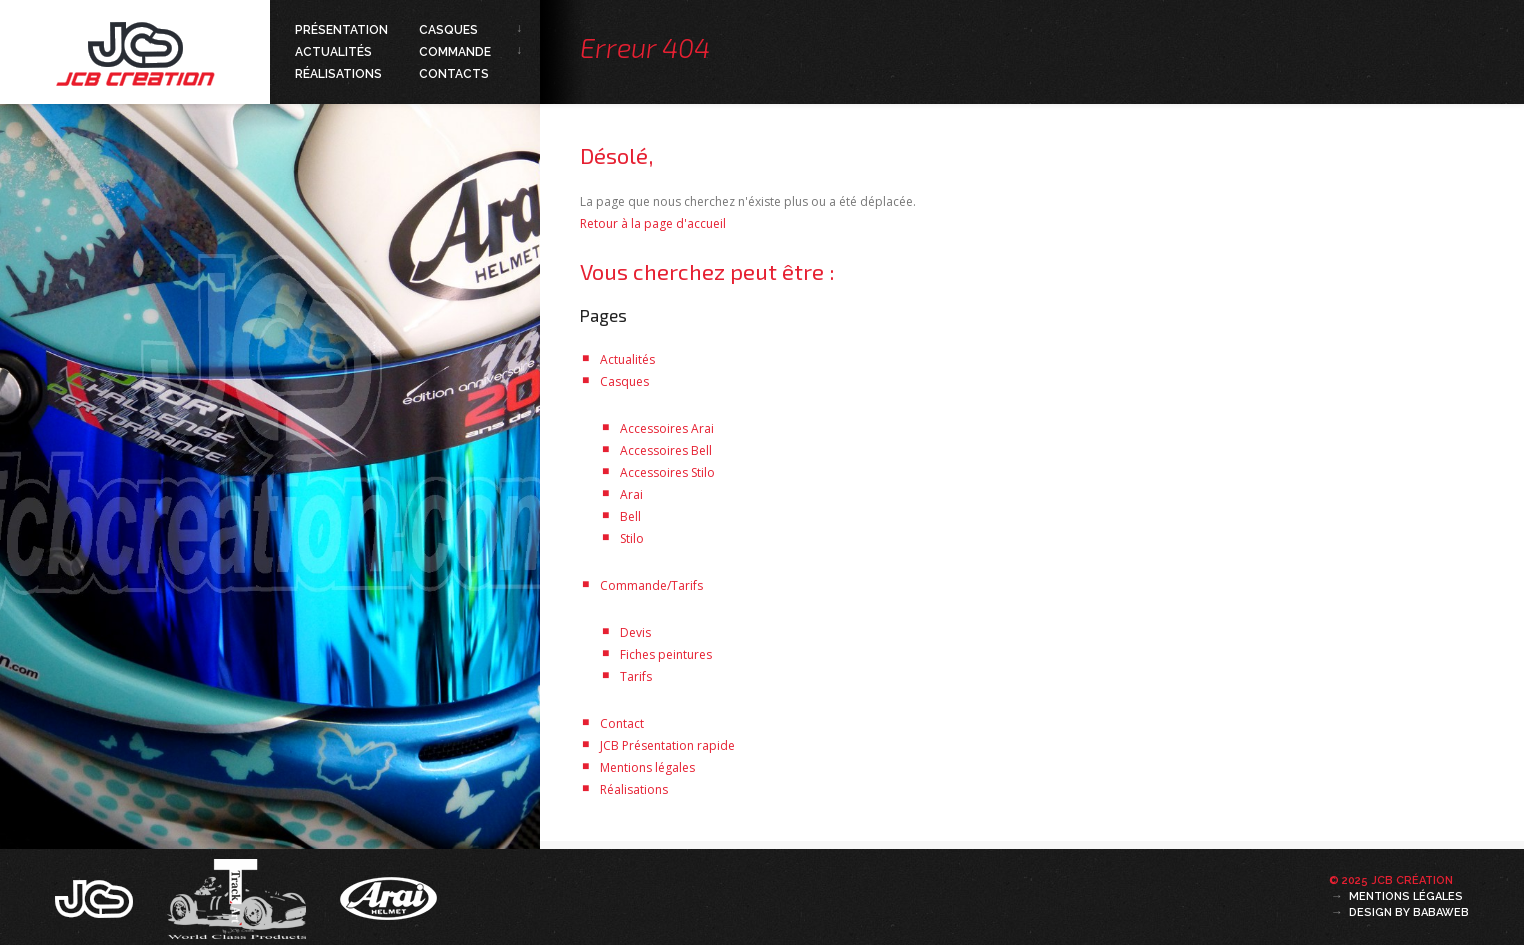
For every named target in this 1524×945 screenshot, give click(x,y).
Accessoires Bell (666, 450)
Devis (635, 632)
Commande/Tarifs (651, 585)
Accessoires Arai (667, 428)
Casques (448, 30)
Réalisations (338, 74)
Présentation (341, 30)
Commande (455, 52)
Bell (630, 516)
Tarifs (636, 676)
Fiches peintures (666, 654)
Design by (1409, 912)
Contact (622, 723)
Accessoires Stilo (667, 472)
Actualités (333, 52)
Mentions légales (647, 767)
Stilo (632, 538)
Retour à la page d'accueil (653, 223)
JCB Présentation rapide (667, 745)
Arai (631, 494)
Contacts (454, 74)
